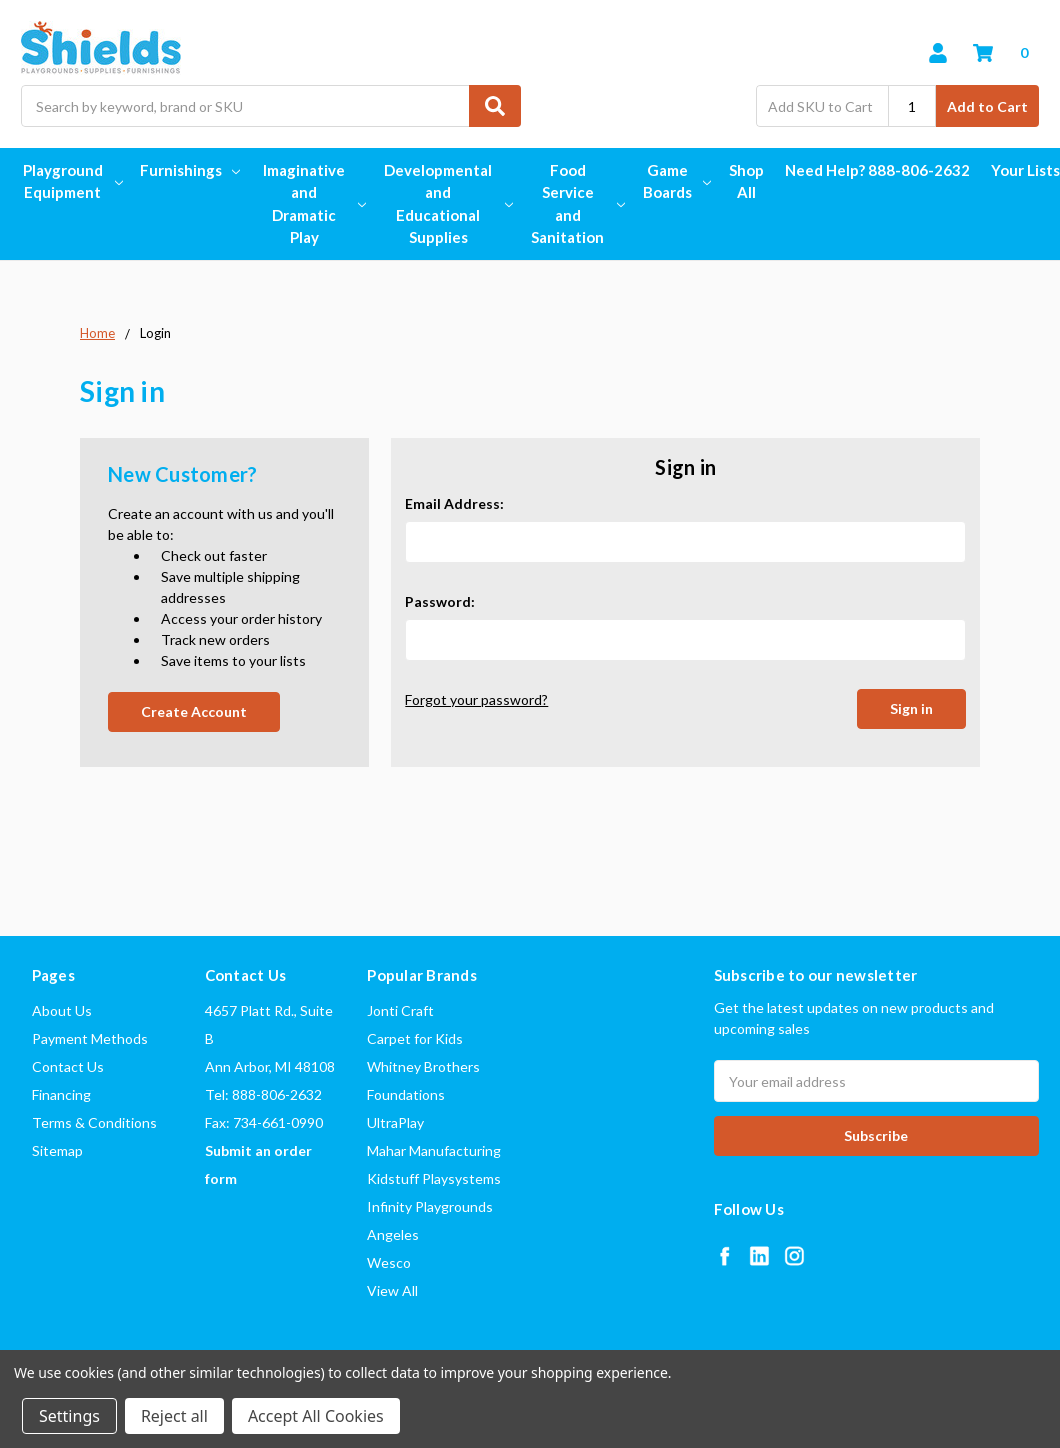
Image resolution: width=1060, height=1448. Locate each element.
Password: (440, 601)
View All (392, 1290)
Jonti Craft (400, 1010)
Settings (69, 1416)
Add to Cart (987, 106)
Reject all (174, 1416)
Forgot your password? (476, 699)
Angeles (393, 1234)
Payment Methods (90, 1038)
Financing (61, 1094)
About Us (62, 1010)
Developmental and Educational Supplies (446, 204)
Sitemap (57, 1150)
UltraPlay (395, 1122)
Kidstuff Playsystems (434, 1178)
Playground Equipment (71, 181)
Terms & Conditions (94, 1122)
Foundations (406, 1094)
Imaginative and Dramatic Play (312, 204)
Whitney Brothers (423, 1066)
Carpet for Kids (415, 1038)
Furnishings (190, 170)
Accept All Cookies (316, 1416)
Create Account (194, 711)
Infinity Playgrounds (430, 1206)
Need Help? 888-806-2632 (877, 170)
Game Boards (675, 181)
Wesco (389, 1262)
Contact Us (68, 1066)
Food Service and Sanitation (575, 204)
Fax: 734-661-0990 (264, 1122)
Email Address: (454, 503)
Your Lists (1025, 170)
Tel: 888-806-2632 (263, 1094)
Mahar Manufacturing (434, 1150)
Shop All (746, 181)
